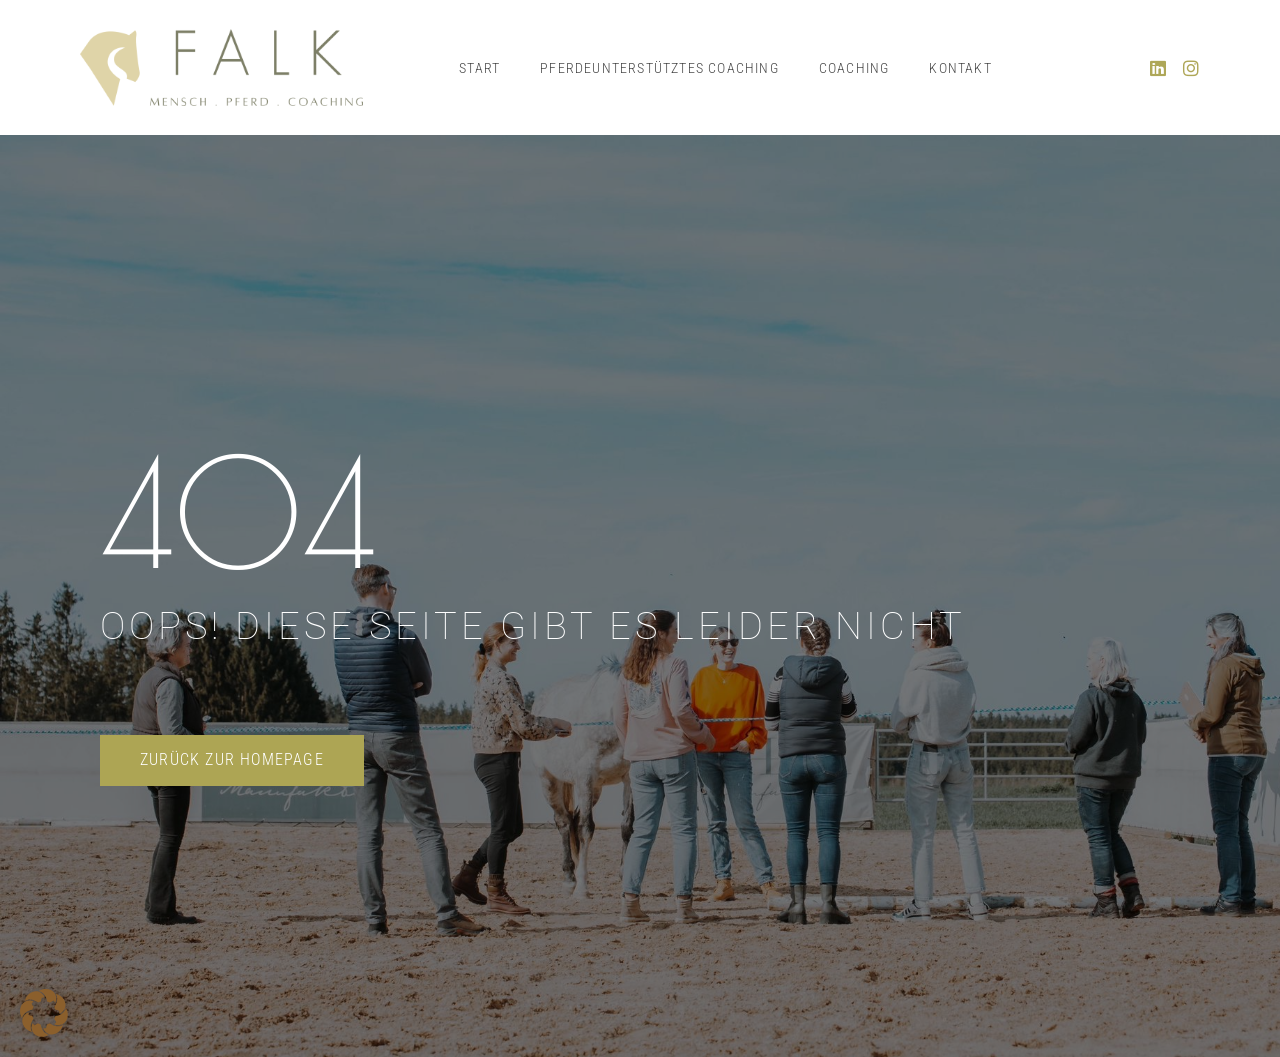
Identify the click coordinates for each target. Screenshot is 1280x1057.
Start (479, 68)
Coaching (854, 68)
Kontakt (960, 68)
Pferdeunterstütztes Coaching (659, 68)
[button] (44, 1013)
